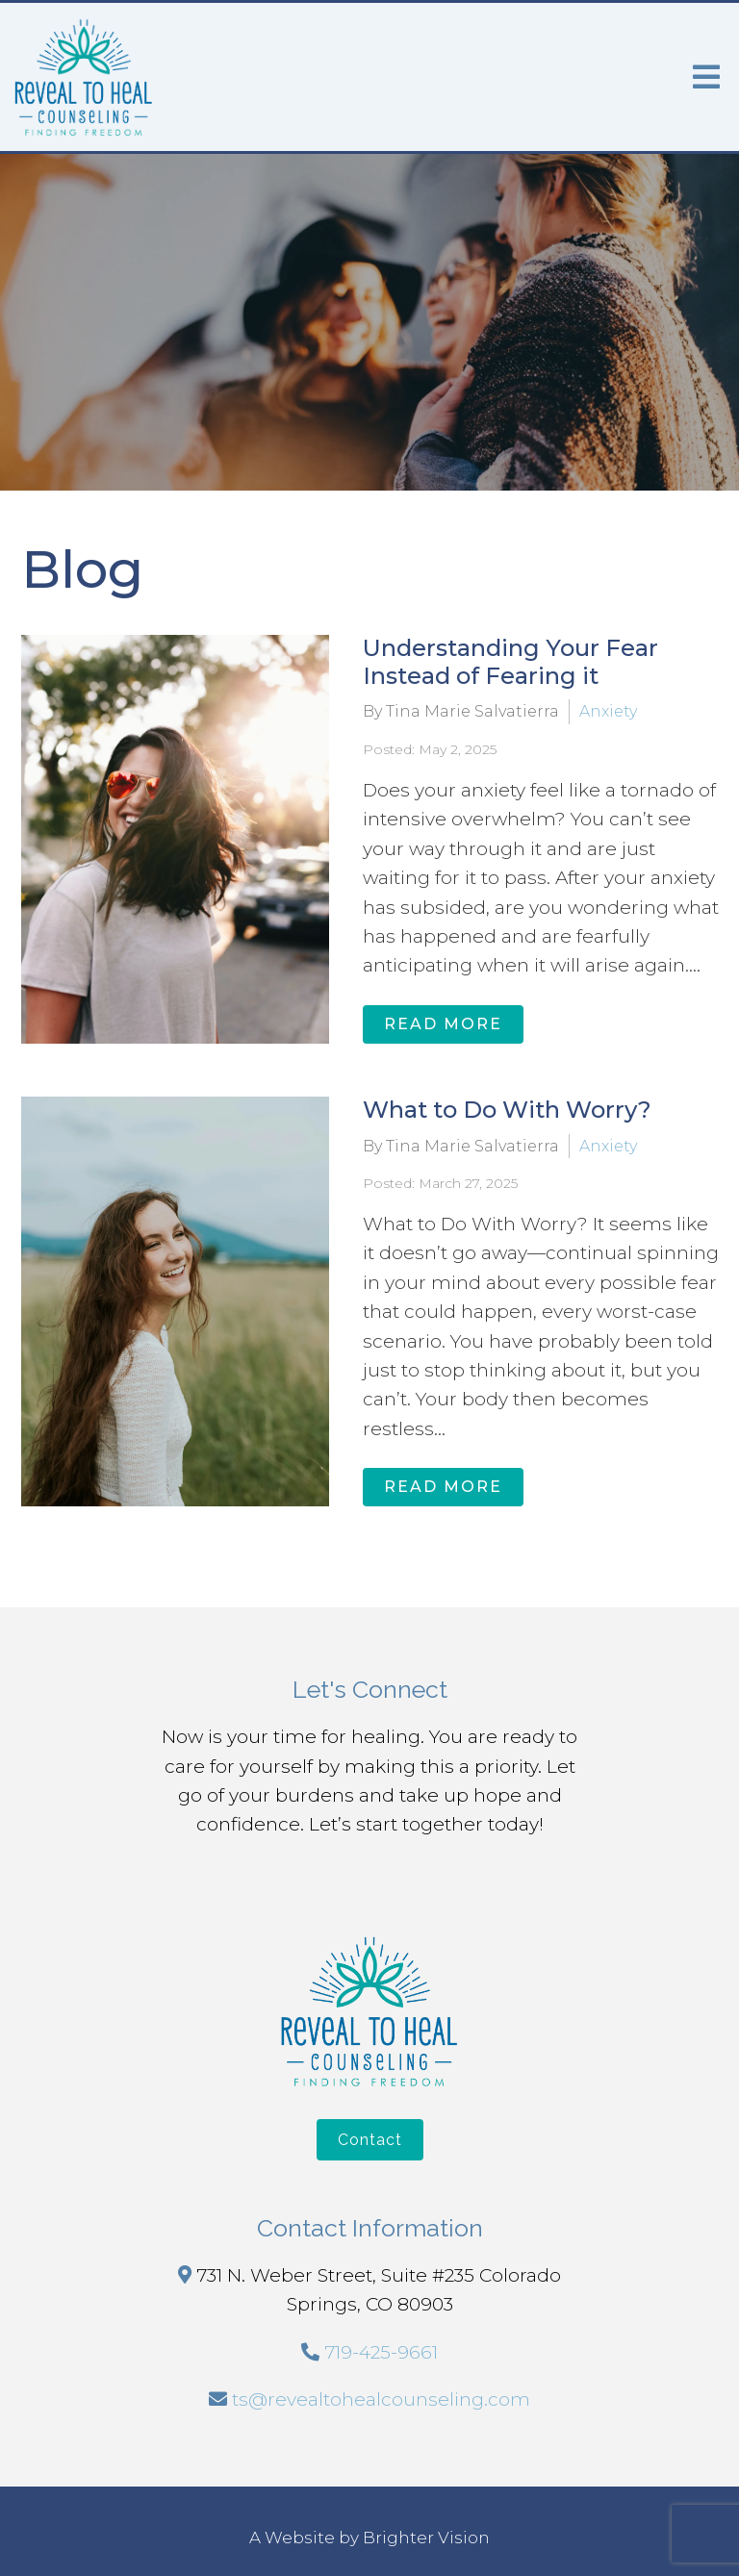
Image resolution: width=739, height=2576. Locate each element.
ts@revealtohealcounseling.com (381, 2399)
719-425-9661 (381, 2352)
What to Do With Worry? (507, 1110)
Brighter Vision (426, 2537)
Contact (370, 2140)
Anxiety (608, 711)
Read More (443, 1024)
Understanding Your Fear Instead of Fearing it (510, 662)
